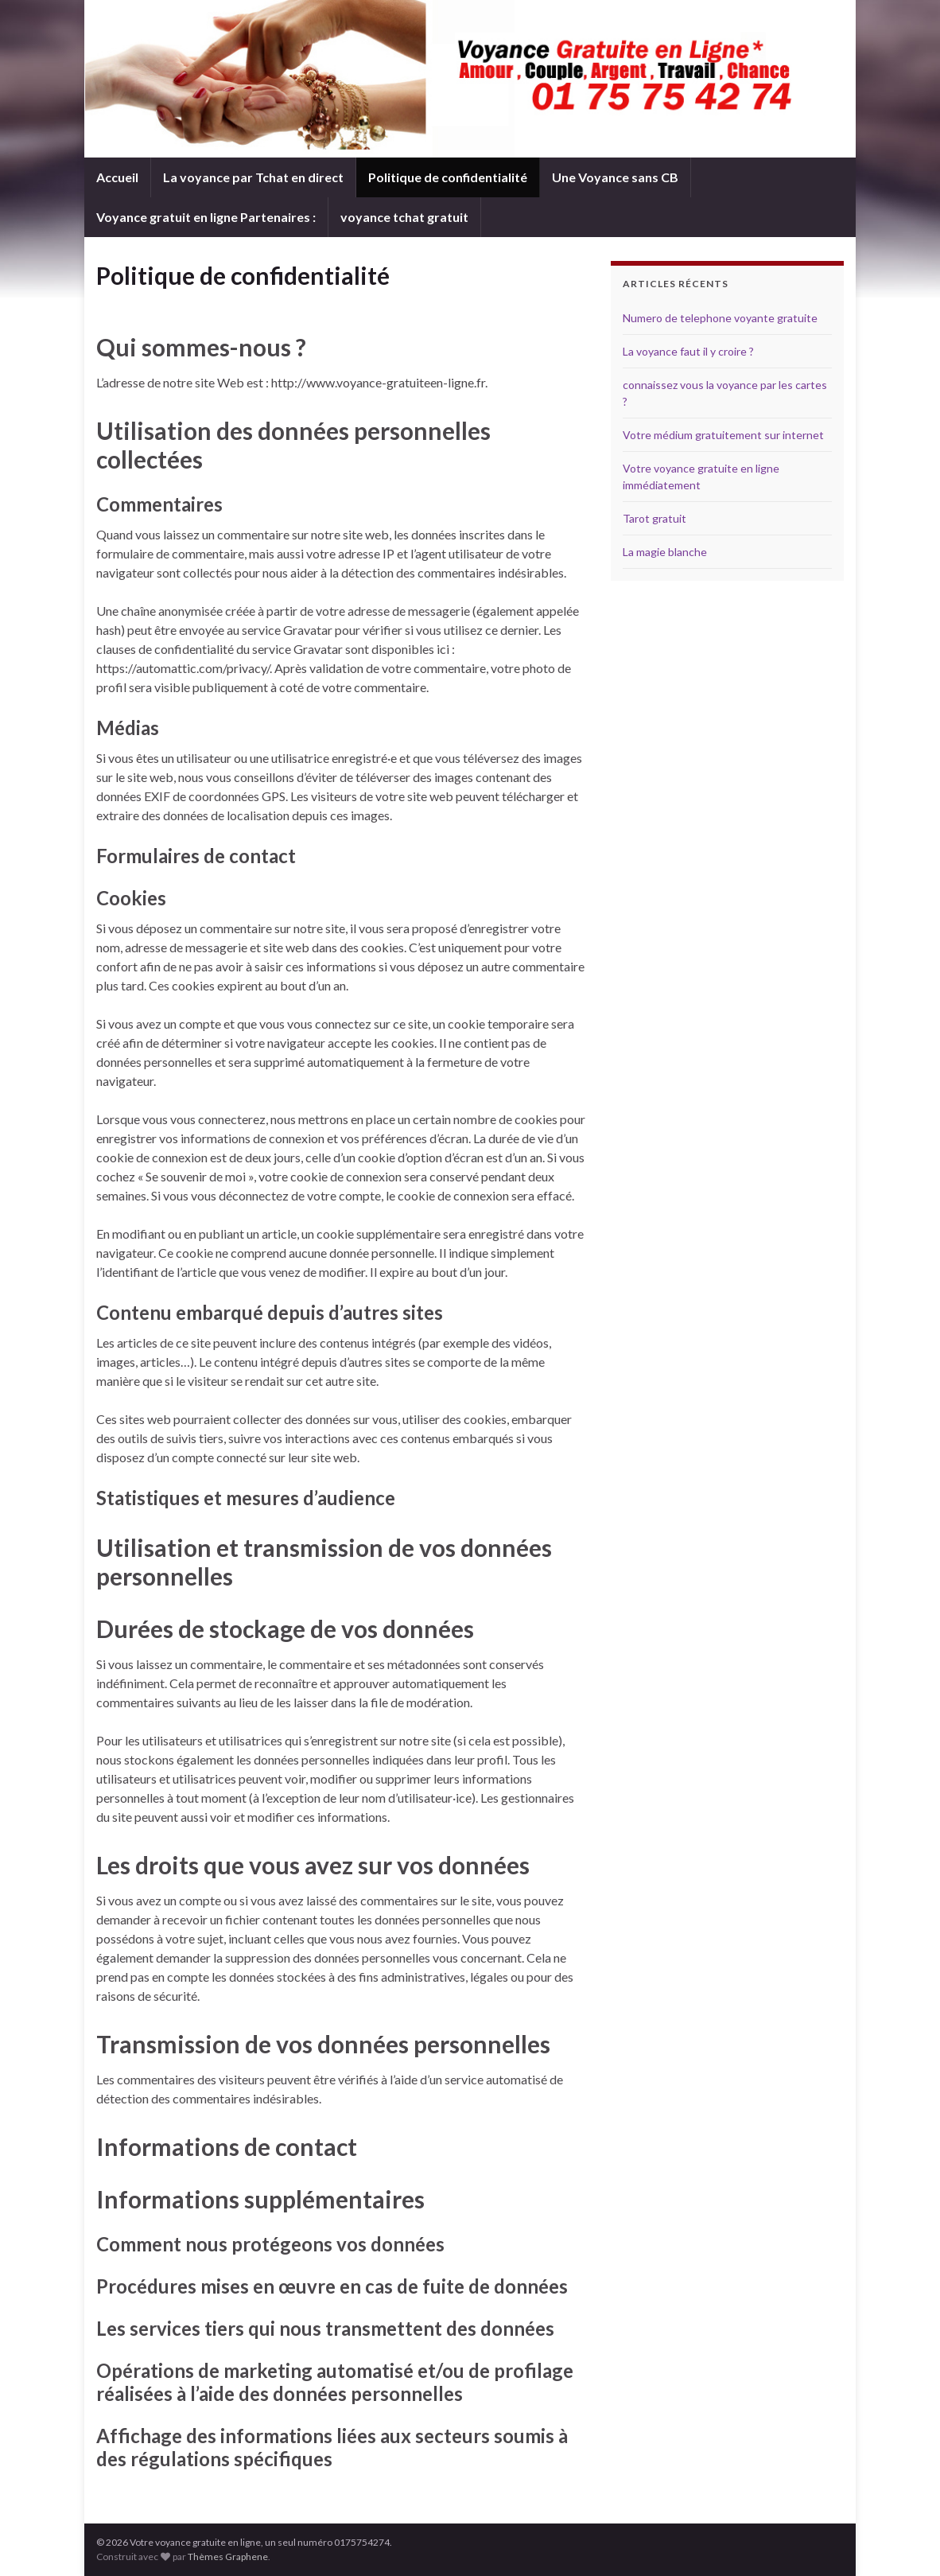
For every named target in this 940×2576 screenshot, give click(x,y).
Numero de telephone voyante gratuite (720, 318)
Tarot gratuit (654, 518)
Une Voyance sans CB (615, 177)
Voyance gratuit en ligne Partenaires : (206, 216)
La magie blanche (665, 551)
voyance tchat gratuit (404, 216)
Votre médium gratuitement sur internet (723, 435)
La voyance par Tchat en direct (253, 177)
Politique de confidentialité (447, 177)
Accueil (117, 177)
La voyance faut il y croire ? (688, 351)
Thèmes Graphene (228, 2556)
